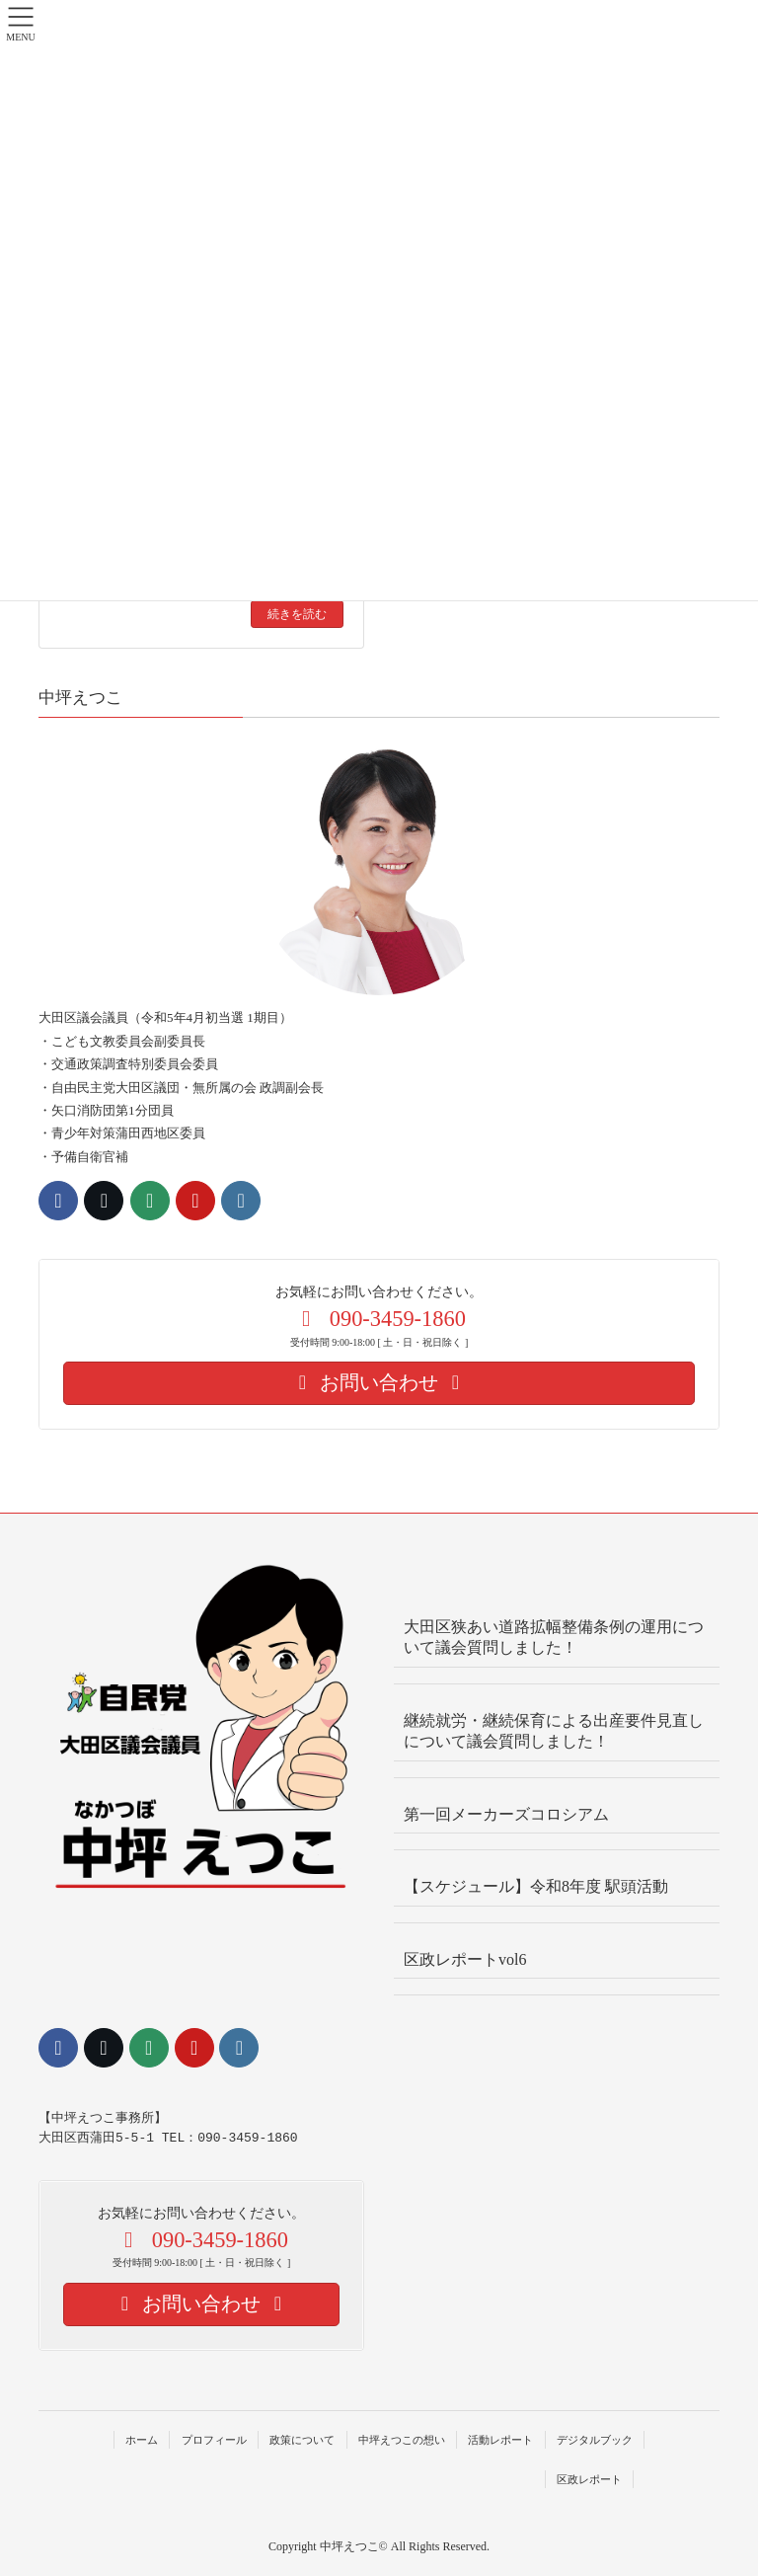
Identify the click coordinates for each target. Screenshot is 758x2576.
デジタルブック (595, 2440)
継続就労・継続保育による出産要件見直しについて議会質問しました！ (554, 1731)
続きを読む (297, 614)
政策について (302, 2440)
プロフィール (214, 2440)
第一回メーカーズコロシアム (506, 1814)
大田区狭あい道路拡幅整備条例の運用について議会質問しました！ (554, 1637)
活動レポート (500, 2440)
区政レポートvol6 (465, 1959)
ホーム (141, 2440)
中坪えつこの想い (401, 2440)
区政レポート (589, 2479)
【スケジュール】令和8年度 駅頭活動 (536, 1886)
